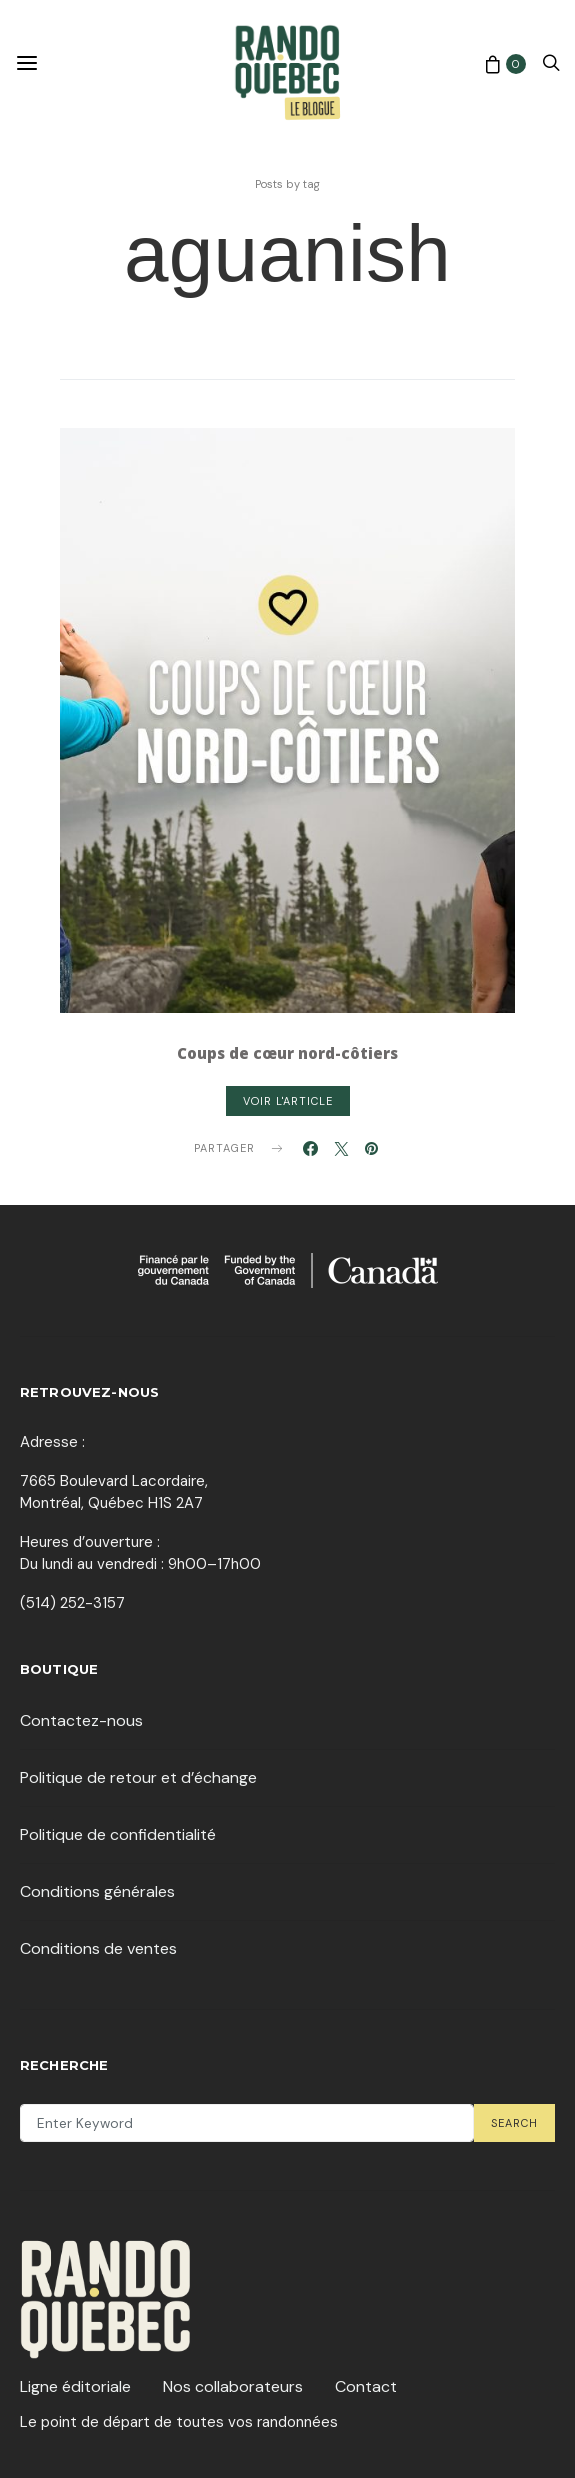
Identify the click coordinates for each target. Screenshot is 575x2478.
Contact (366, 2386)
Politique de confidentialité (118, 1834)
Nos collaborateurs (233, 2386)
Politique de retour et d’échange (138, 1777)
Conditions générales (97, 1891)
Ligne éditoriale (75, 2386)
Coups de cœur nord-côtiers (287, 1053)
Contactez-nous (81, 1720)
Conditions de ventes (98, 1948)
